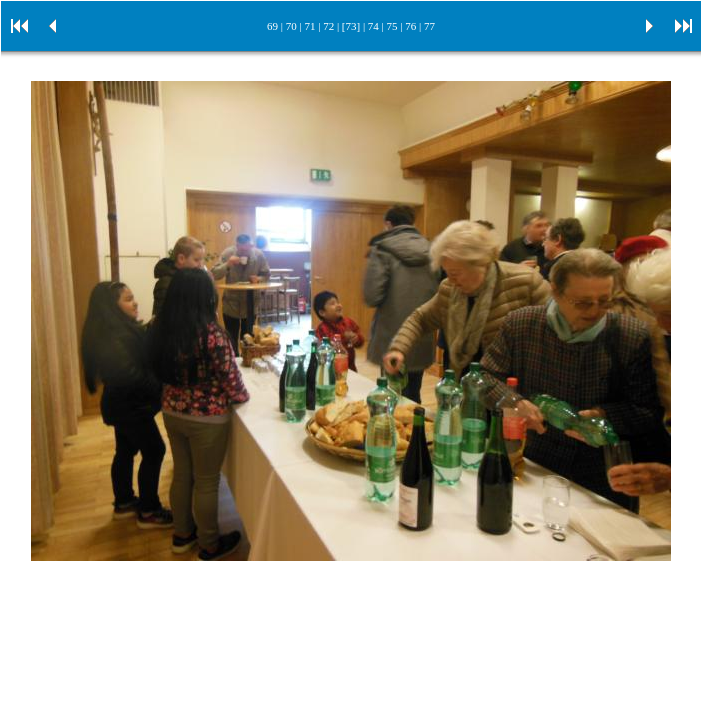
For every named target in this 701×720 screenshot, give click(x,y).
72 (328, 26)
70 (291, 26)
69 (272, 26)
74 (373, 26)
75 (392, 26)
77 (429, 26)
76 (410, 26)
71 (309, 26)
